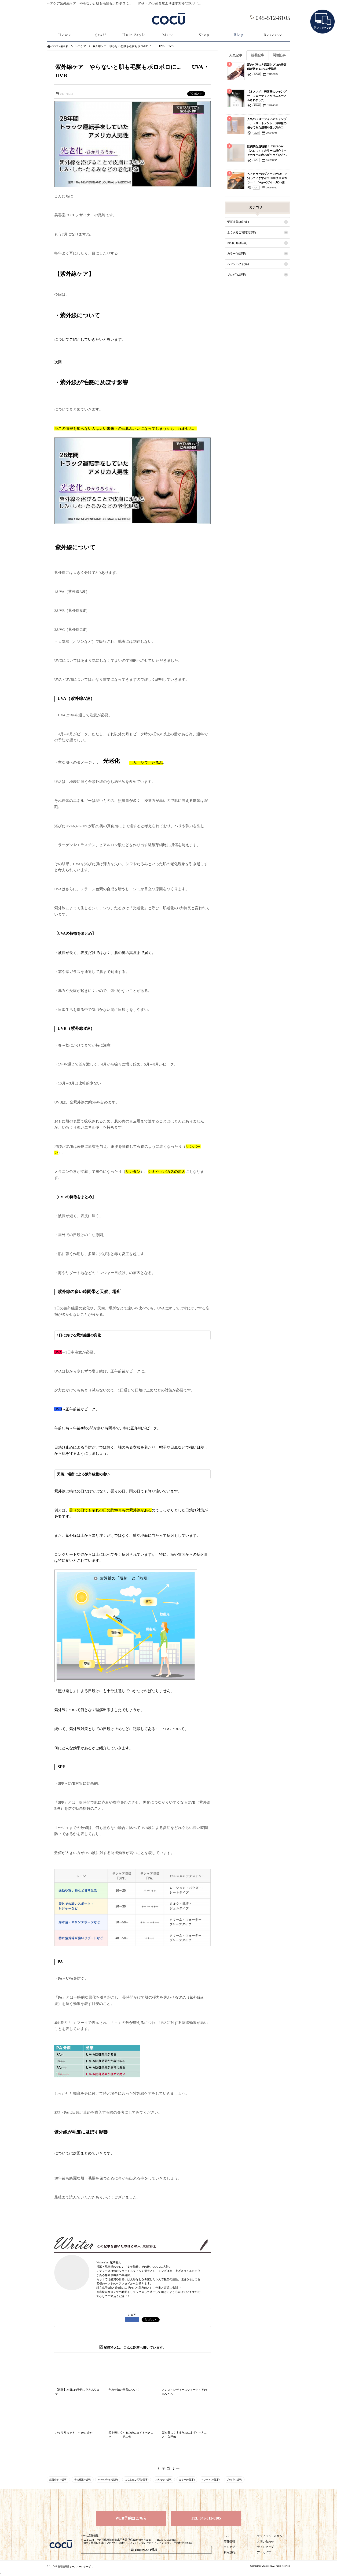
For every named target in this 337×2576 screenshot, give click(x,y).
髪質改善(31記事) (238, 222)
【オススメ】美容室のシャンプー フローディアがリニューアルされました (266, 96)
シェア (132, 2314)
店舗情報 (229, 2541)
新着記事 (257, 55)
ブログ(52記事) (236, 274)
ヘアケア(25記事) (238, 264)
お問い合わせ (265, 2541)
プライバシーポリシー (271, 2536)
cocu (226, 2536)
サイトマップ (265, 2547)
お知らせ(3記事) (237, 243)
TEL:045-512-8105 (206, 2518)
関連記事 (279, 55)
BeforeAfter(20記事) (108, 2479)
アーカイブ (264, 2552)
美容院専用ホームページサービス (70, 2566)
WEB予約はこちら (131, 2518)
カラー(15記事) (236, 253)
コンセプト (231, 2547)
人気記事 (235, 55)
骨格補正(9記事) (82, 2479)
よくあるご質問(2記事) (241, 232)
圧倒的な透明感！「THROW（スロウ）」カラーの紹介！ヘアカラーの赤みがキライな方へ (266, 151)
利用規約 (229, 2552)
